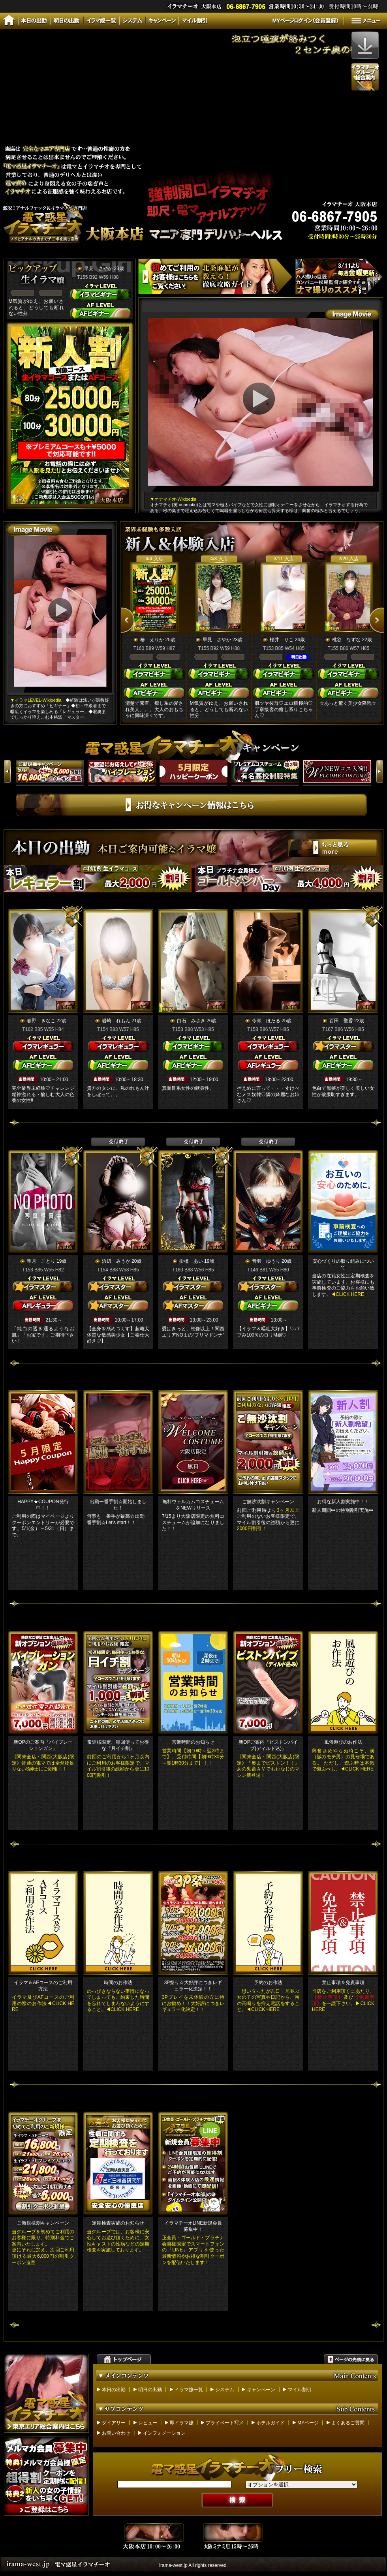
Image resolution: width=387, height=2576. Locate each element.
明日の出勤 (150, 2389)
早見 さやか (98, 268)
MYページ (308, 2423)
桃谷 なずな (346, 639)
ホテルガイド (270, 2423)
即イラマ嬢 (182, 2423)
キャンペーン (261, 2389)
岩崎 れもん (116, 1020)
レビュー (147, 2423)
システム (224, 2389)
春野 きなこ (41, 1020)
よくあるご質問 (347, 2423)
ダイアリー (114, 2423)
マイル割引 (300, 2389)
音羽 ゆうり (266, 1261)
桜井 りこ (281, 639)
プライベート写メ (225, 2423)
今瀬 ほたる (266, 1020)
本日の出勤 (114, 2389)
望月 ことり (41, 1261)
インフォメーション (164, 2433)
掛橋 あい (191, 1261)
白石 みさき (191, 1020)
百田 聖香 (341, 1020)
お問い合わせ (116, 2433)
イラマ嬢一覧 (189, 2389)
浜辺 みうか (116, 1261)
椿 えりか (152, 639)
